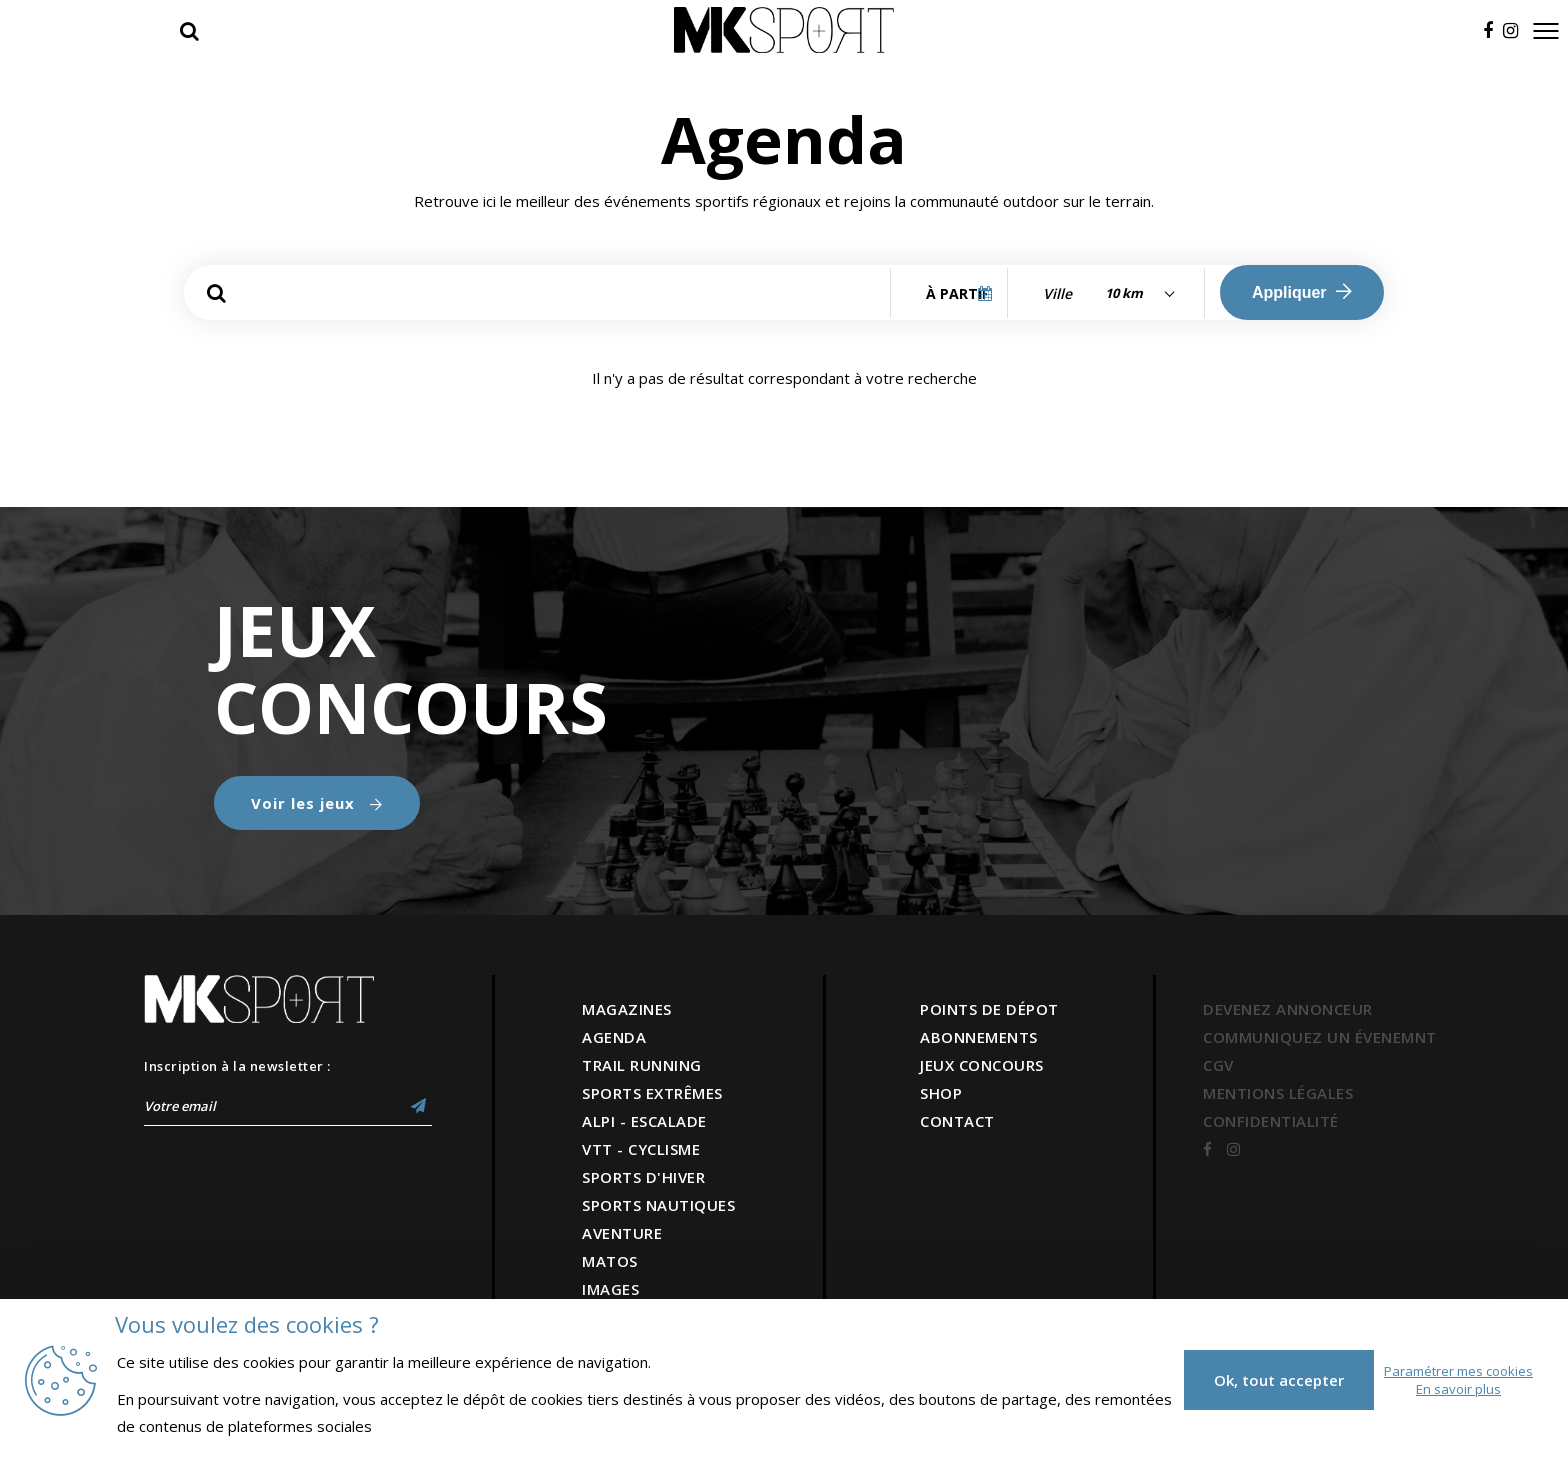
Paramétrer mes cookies (1458, 1371)
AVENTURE (622, 1233)
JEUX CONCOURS (982, 1065)
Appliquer (1302, 292)
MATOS (610, 1261)
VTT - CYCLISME (641, 1149)
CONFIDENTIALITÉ (1271, 1121)
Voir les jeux (317, 803)
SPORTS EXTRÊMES (652, 1093)
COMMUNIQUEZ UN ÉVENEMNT (1320, 1037)
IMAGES (610, 1289)
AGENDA (614, 1037)
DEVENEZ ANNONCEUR (1288, 1009)
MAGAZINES (627, 1009)
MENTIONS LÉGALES (1278, 1093)
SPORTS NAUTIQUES (658, 1205)
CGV (1218, 1065)
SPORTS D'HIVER (643, 1177)
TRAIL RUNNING (642, 1065)
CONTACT (957, 1121)
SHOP (941, 1093)
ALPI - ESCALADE (644, 1121)
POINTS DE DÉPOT (989, 1009)
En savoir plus (1458, 1389)
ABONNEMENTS (979, 1037)
